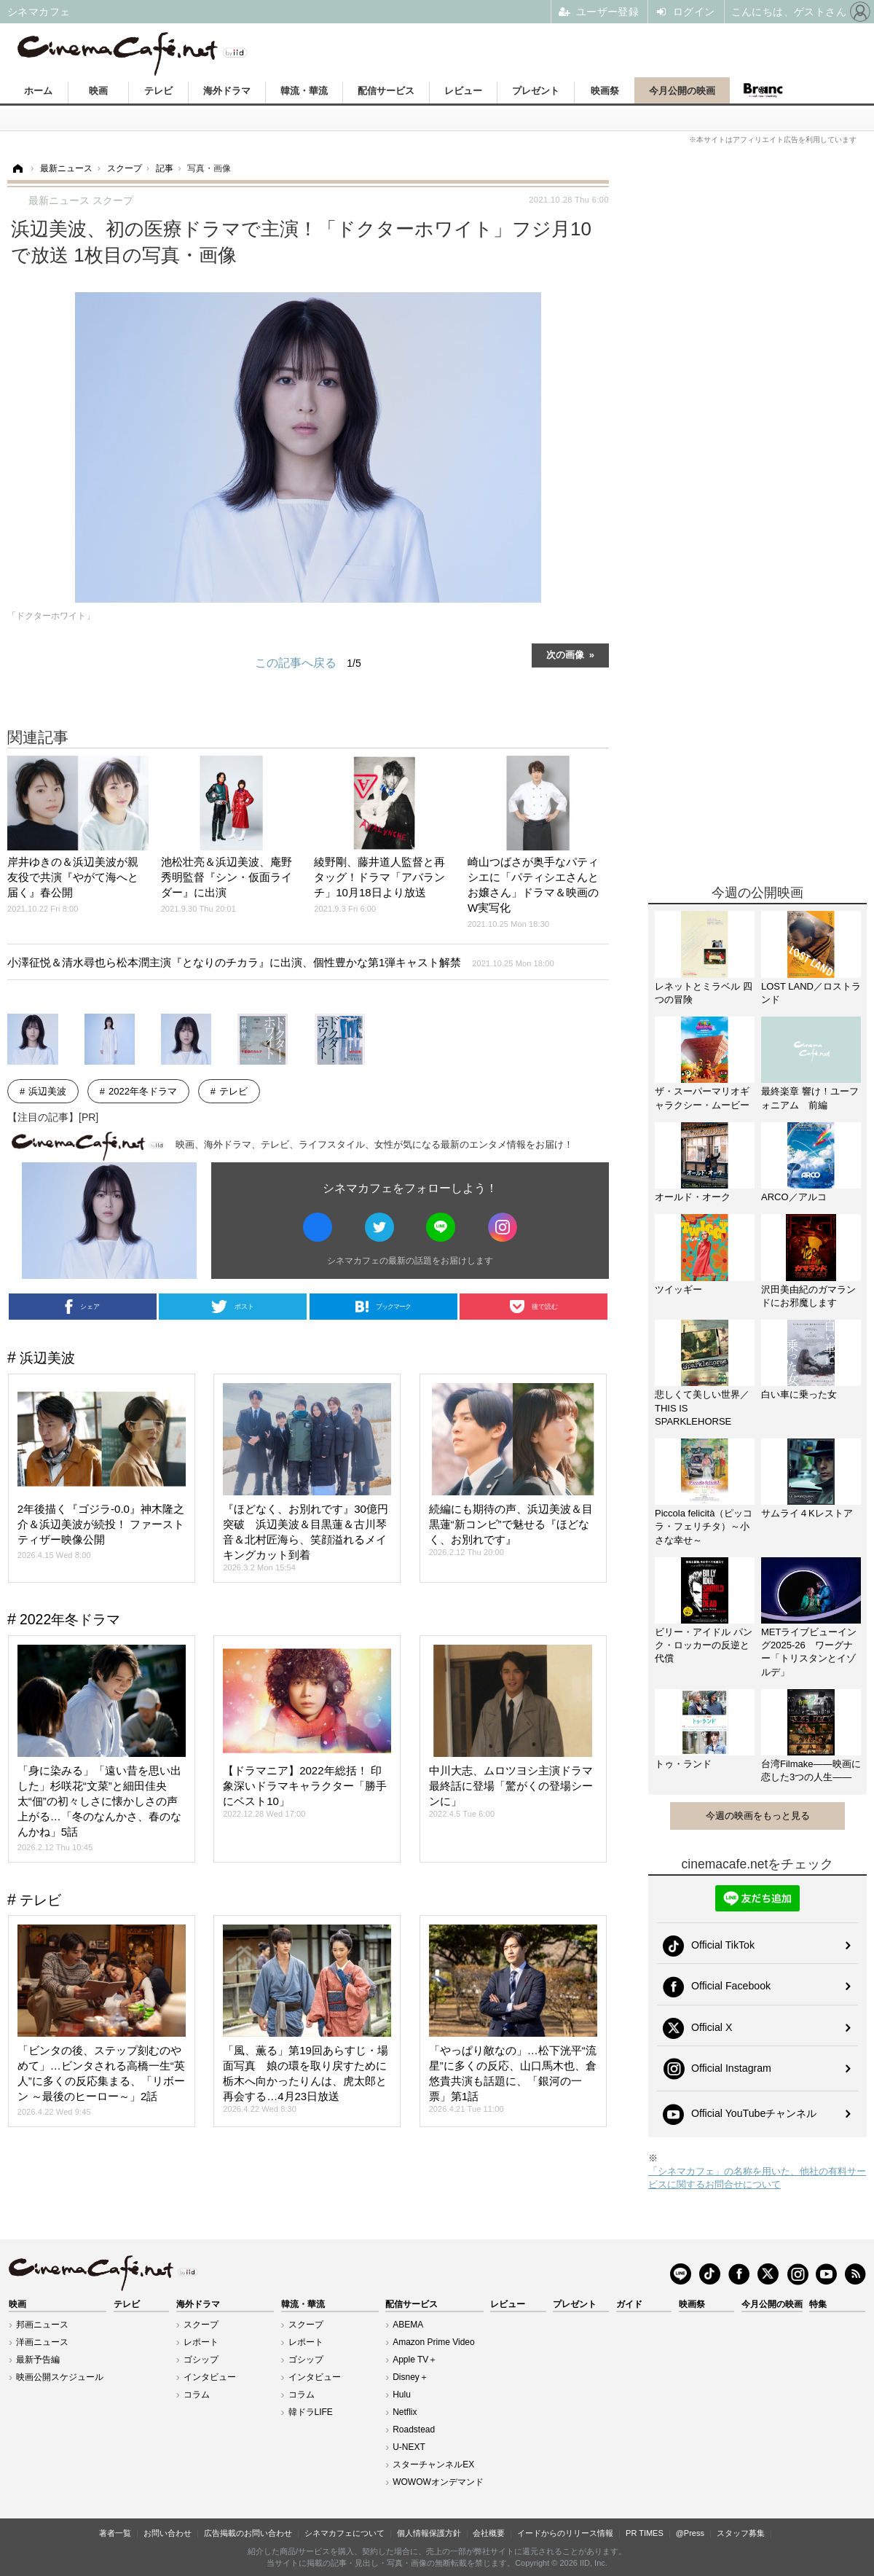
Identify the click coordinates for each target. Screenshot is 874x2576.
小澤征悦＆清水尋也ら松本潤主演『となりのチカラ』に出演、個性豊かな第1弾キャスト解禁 (280, 962)
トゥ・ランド (683, 1763)
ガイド (629, 2304)
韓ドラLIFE (310, 2412)
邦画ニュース (42, 2324)
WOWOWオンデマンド (438, 2482)
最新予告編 (38, 2359)
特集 (818, 2304)
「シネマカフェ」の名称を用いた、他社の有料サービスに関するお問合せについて (757, 2178)
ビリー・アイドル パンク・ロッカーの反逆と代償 (703, 1645)
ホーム (38, 90)
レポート (201, 2342)
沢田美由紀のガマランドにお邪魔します (808, 1296)
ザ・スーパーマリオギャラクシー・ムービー (702, 1098)
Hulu (402, 2394)
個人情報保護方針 (429, 2533)
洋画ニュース (42, 2342)
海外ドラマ (227, 90)
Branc (762, 90)
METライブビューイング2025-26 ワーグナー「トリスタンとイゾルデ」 (809, 1651)
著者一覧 (115, 2533)
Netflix (405, 2412)
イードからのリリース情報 (565, 2533)
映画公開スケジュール (59, 2377)
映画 (98, 90)
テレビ (158, 90)
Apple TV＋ (415, 2359)
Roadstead (414, 2429)
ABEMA (408, 2324)
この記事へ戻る (308, 663)
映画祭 (605, 90)
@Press (690, 2533)
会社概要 (489, 2533)
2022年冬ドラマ (143, 1091)
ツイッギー (678, 1289)
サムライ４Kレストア (807, 1513)
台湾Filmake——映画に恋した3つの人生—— (811, 1770)
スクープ (201, 2324)
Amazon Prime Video (434, 2342)
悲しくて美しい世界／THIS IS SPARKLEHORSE (702, 1407)
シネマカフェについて (344, 2533)
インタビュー (210, 2377)
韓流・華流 (304, 90)
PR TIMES (645, 2533)
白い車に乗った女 (799, 1394)
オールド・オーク (693, 1196)
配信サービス (386, 90)
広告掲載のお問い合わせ (248, 2533)
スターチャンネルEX (433, 2464)
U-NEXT (409, 2447)
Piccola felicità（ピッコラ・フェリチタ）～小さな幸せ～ (703, 1526)
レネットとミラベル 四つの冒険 (703, 993)
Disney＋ (410, 2377)
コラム (197, 2394)
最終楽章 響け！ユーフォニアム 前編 (810, 1098)
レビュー (463, 90)
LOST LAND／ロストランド (811, 993)
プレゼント (535, 90)
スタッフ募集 (741, 2533)
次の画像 (565, 654)
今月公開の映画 (682, 90)
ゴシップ (201, 2359)
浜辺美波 (47, 1091)
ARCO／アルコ (794, 1196)
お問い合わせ (167, 2533)
